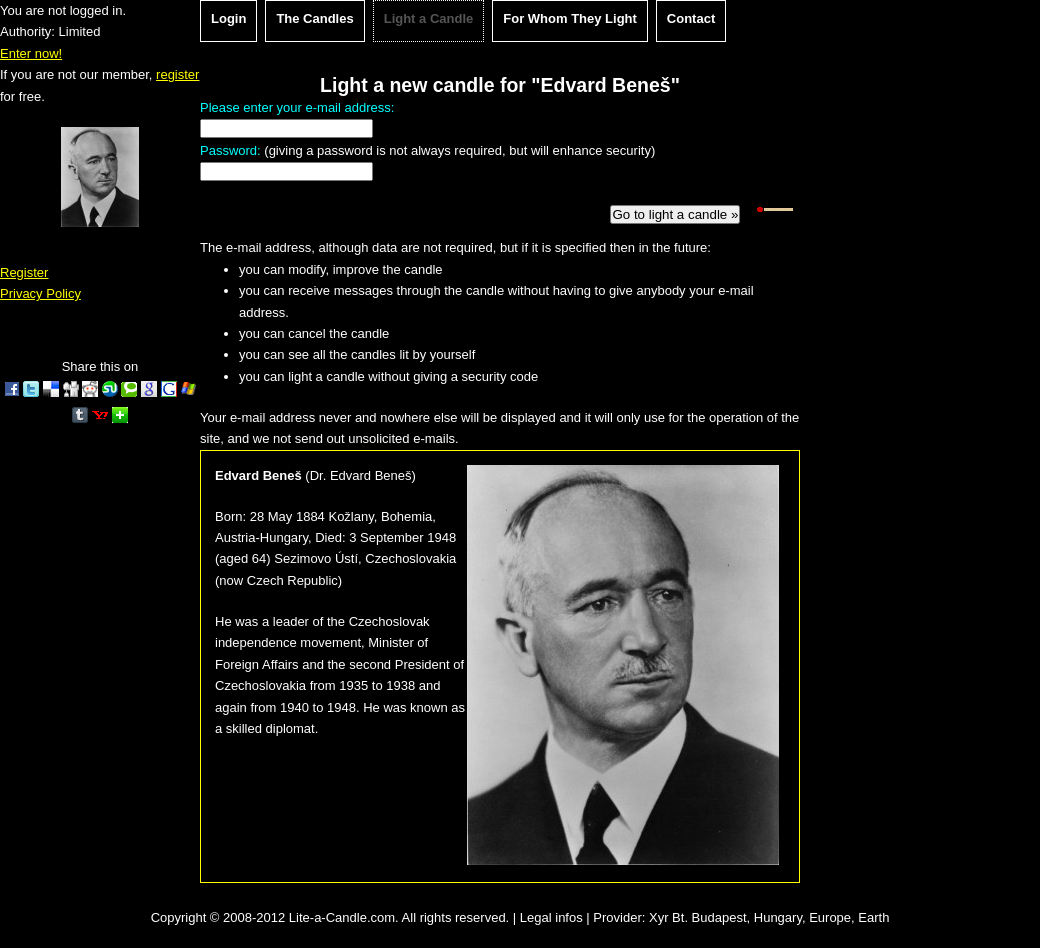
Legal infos (551, 917)
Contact (691, 18)
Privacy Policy (40, 293)
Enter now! (31, 53)
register (177, 74)
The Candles (314, 18)
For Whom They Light (570, 18)
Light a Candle (429, 18)
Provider (617, 917)
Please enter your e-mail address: (297, 107)
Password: (230, 150)
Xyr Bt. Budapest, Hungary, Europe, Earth (769, 917)
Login (228, 18)
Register (24, 272)
